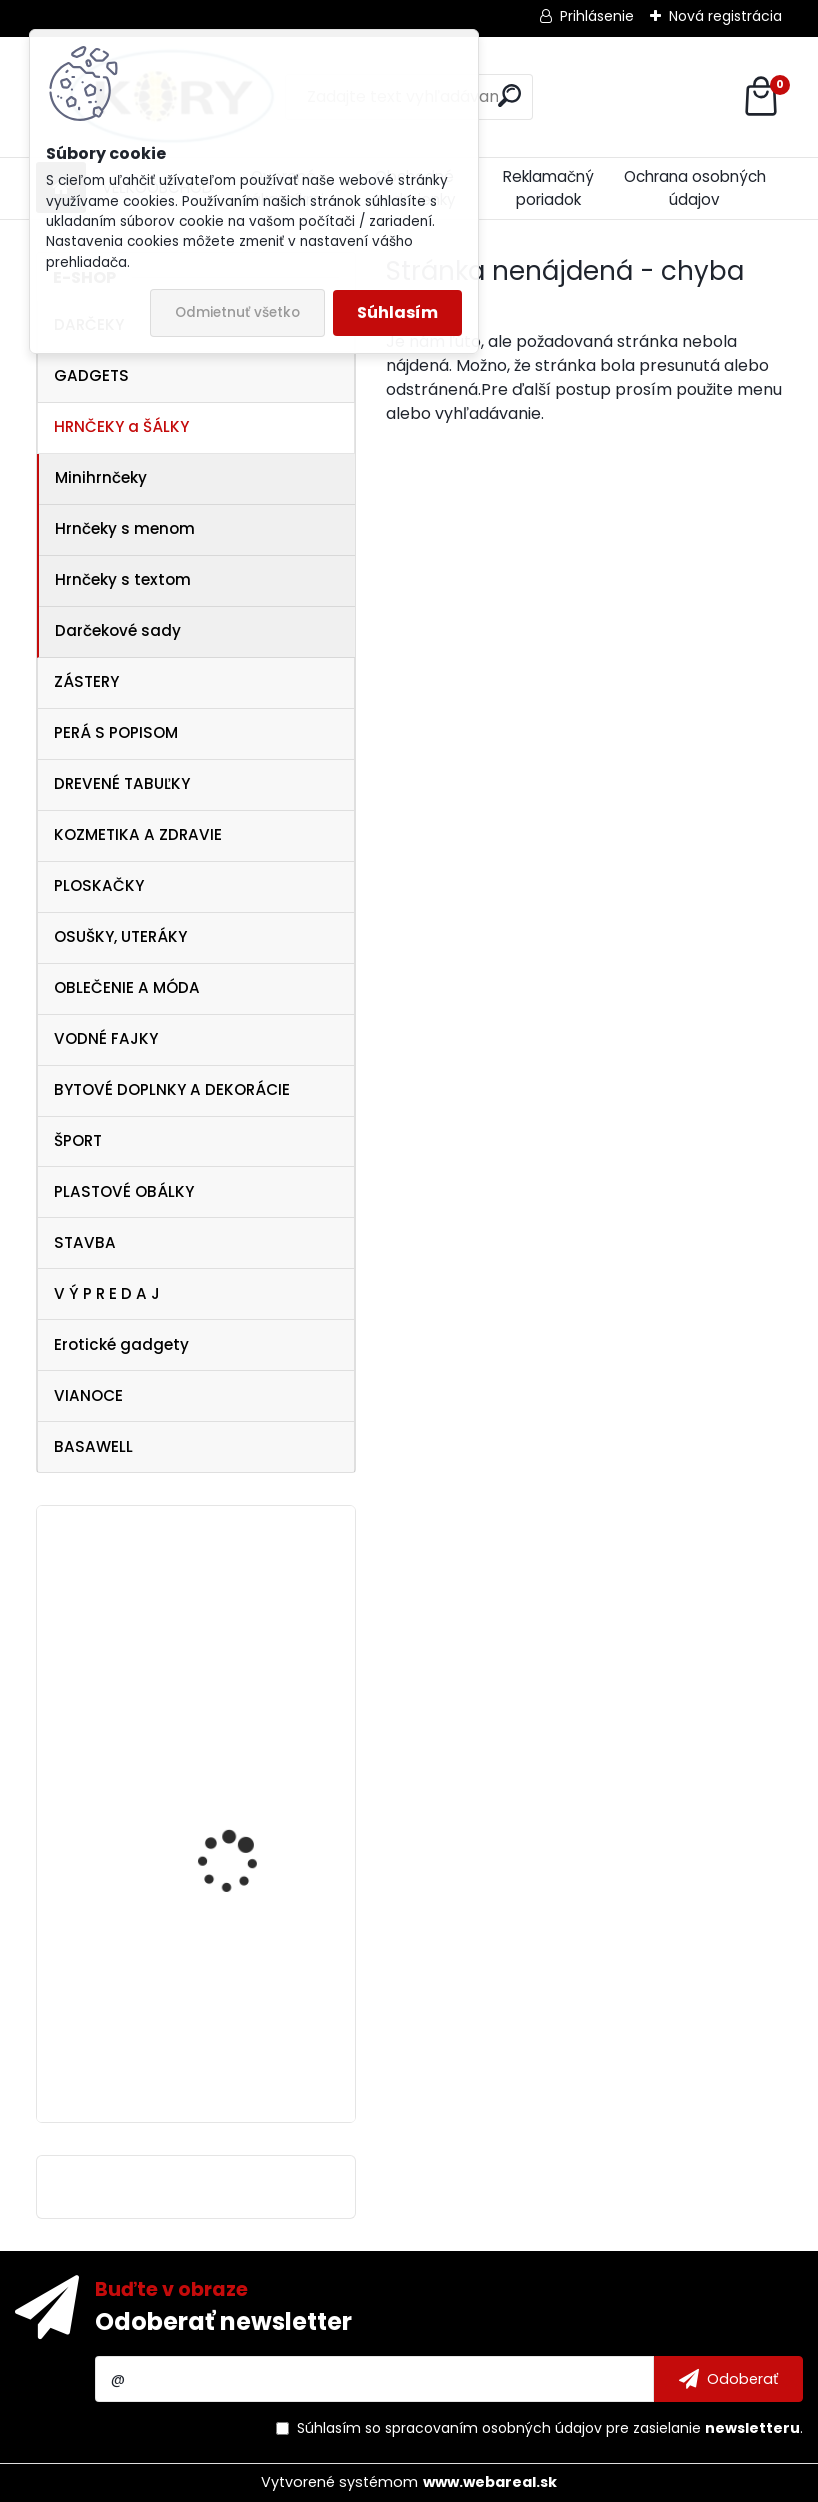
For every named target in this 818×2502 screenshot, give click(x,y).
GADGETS (91, 375)
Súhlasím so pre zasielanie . (550, 2428)
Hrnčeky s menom (125, 528)
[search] (509, 95)
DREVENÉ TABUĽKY (122, 783)
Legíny (189, 1792)
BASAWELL (93, 1446)
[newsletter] (728, 2379)
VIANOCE (88, 1395)
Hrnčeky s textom (123, 579)
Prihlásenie (597, 16)
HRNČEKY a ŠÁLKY (121, 426)
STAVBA (85, 1242)
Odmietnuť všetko (237, 312)
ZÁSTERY (86, 681)
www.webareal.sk (490, 2482)
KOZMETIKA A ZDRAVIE (138, 834)
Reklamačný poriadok (548, 188)
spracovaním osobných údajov (493, 2428)
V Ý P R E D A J (107, 1293)
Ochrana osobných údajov (695, 188)
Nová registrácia (725, 16)
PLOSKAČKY (99, 885)
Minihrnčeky (101, 477)
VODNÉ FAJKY (106, 1038)
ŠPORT (78, 1140)
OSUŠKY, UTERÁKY (120, 936)
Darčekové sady (118, 630)
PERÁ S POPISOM (116, 732)
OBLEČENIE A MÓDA (127, 987)
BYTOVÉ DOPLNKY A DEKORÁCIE (172, 1089)
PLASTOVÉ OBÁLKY (124, 1191)
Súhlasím (397, 312)
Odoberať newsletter (223, 2321)
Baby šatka (206, 1964)
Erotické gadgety (121, 1344)
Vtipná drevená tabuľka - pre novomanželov (251, 1610)
